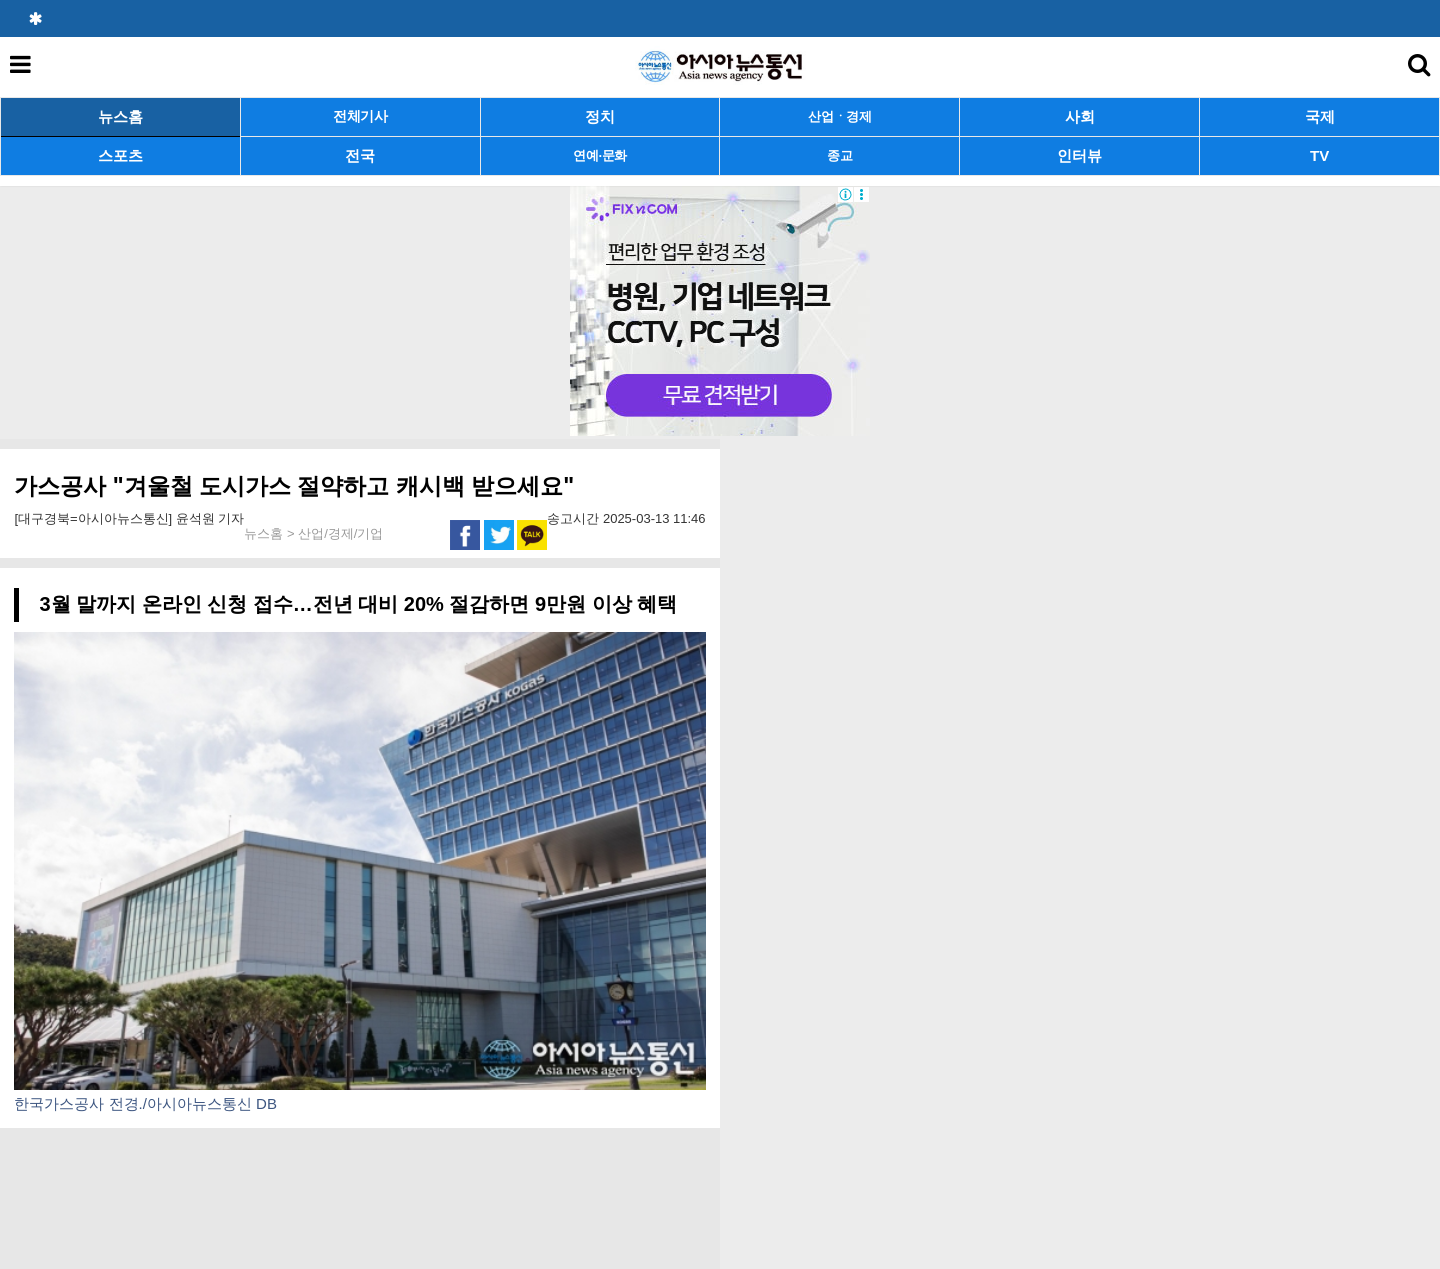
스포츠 (120, 155)
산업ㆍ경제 (840, 116)
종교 (839, 155)
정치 (600, 116)
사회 (1080, 116)
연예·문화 (600, 155)
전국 (360, 155)
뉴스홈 (120, 116)
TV (1319, 155)
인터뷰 (1079, 155)
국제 (1320, 116)
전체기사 (360, 116)
